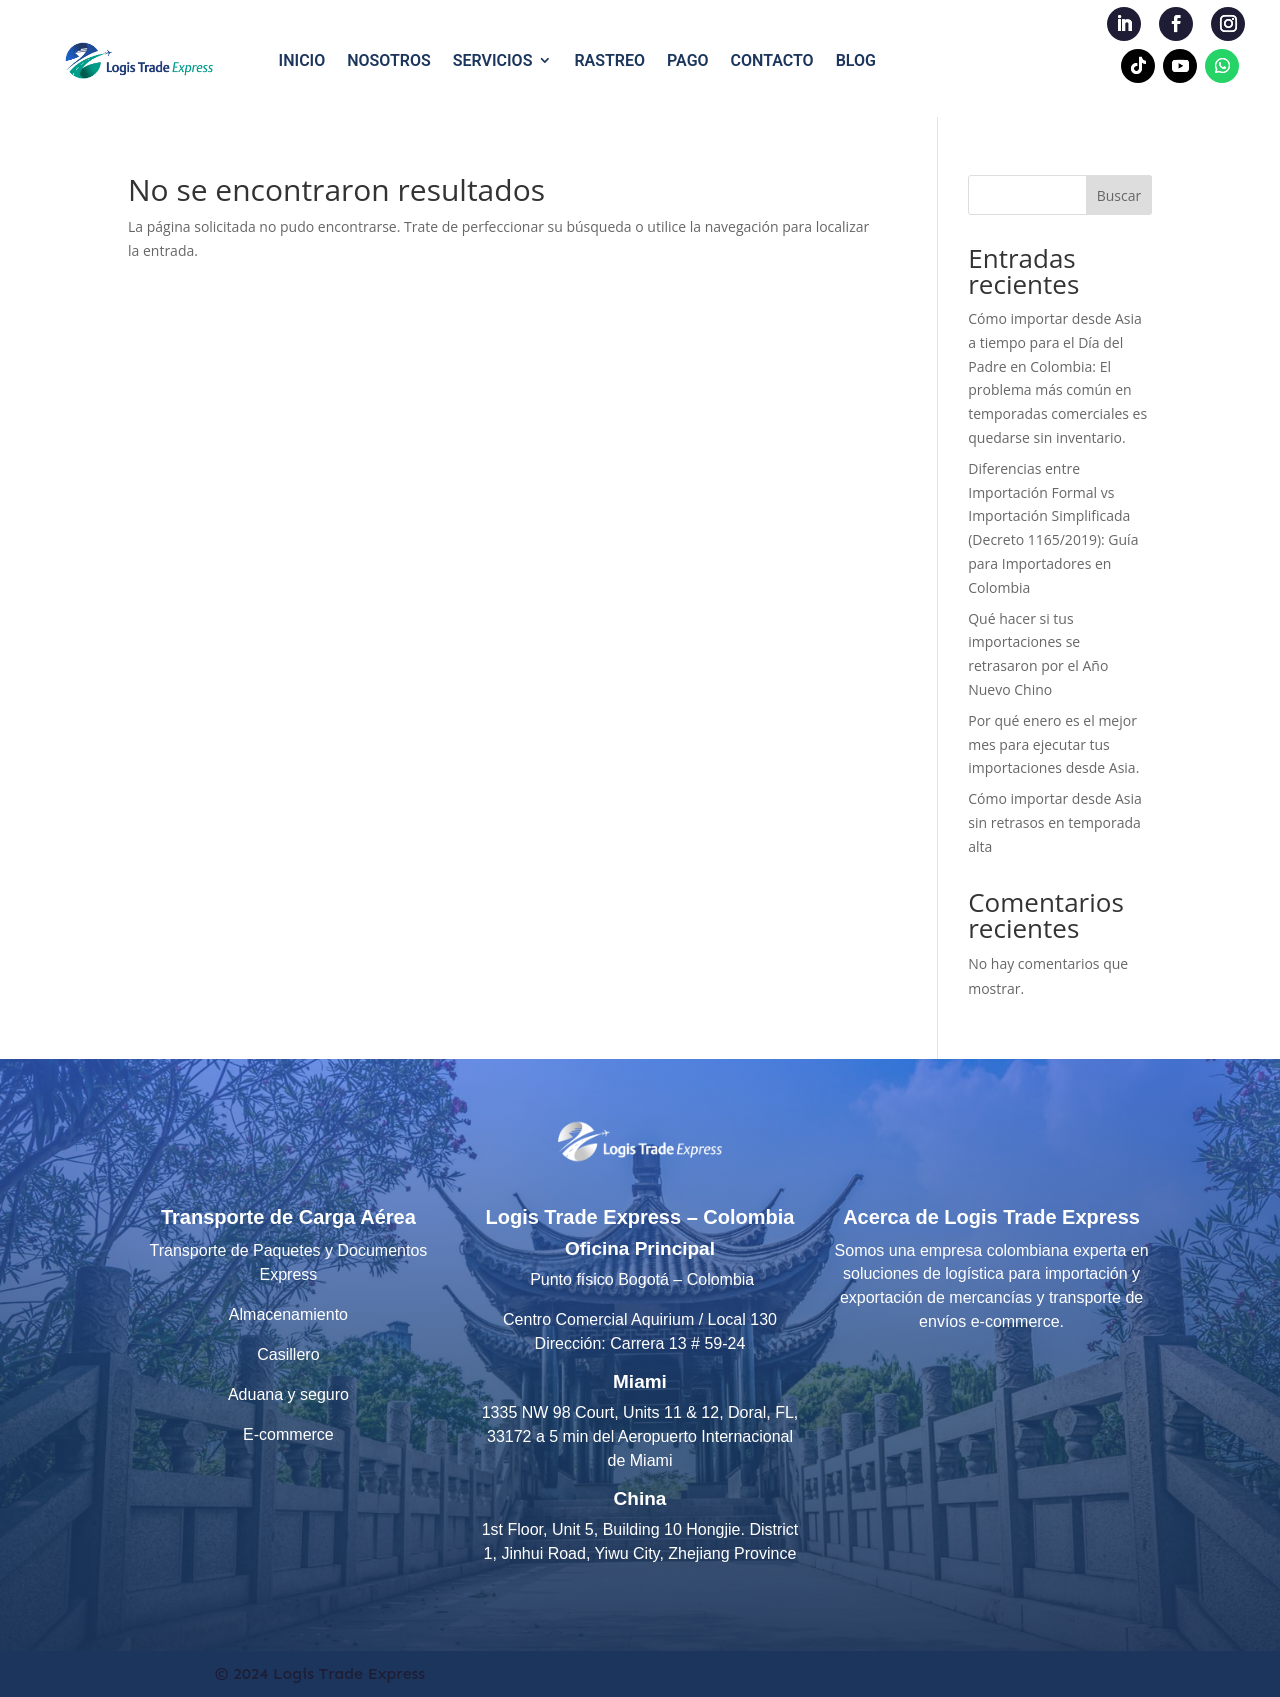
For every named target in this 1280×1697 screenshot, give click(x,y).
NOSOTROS (389, 60)
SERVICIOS (493, 60)
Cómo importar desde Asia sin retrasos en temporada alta (1055, 822)
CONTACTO (772, 60)
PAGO (688, 60)
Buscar (1119, 195)
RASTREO (609, 60)
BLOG (856, 60)
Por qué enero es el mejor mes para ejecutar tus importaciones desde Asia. (1053, 744)
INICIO (302, 60)
